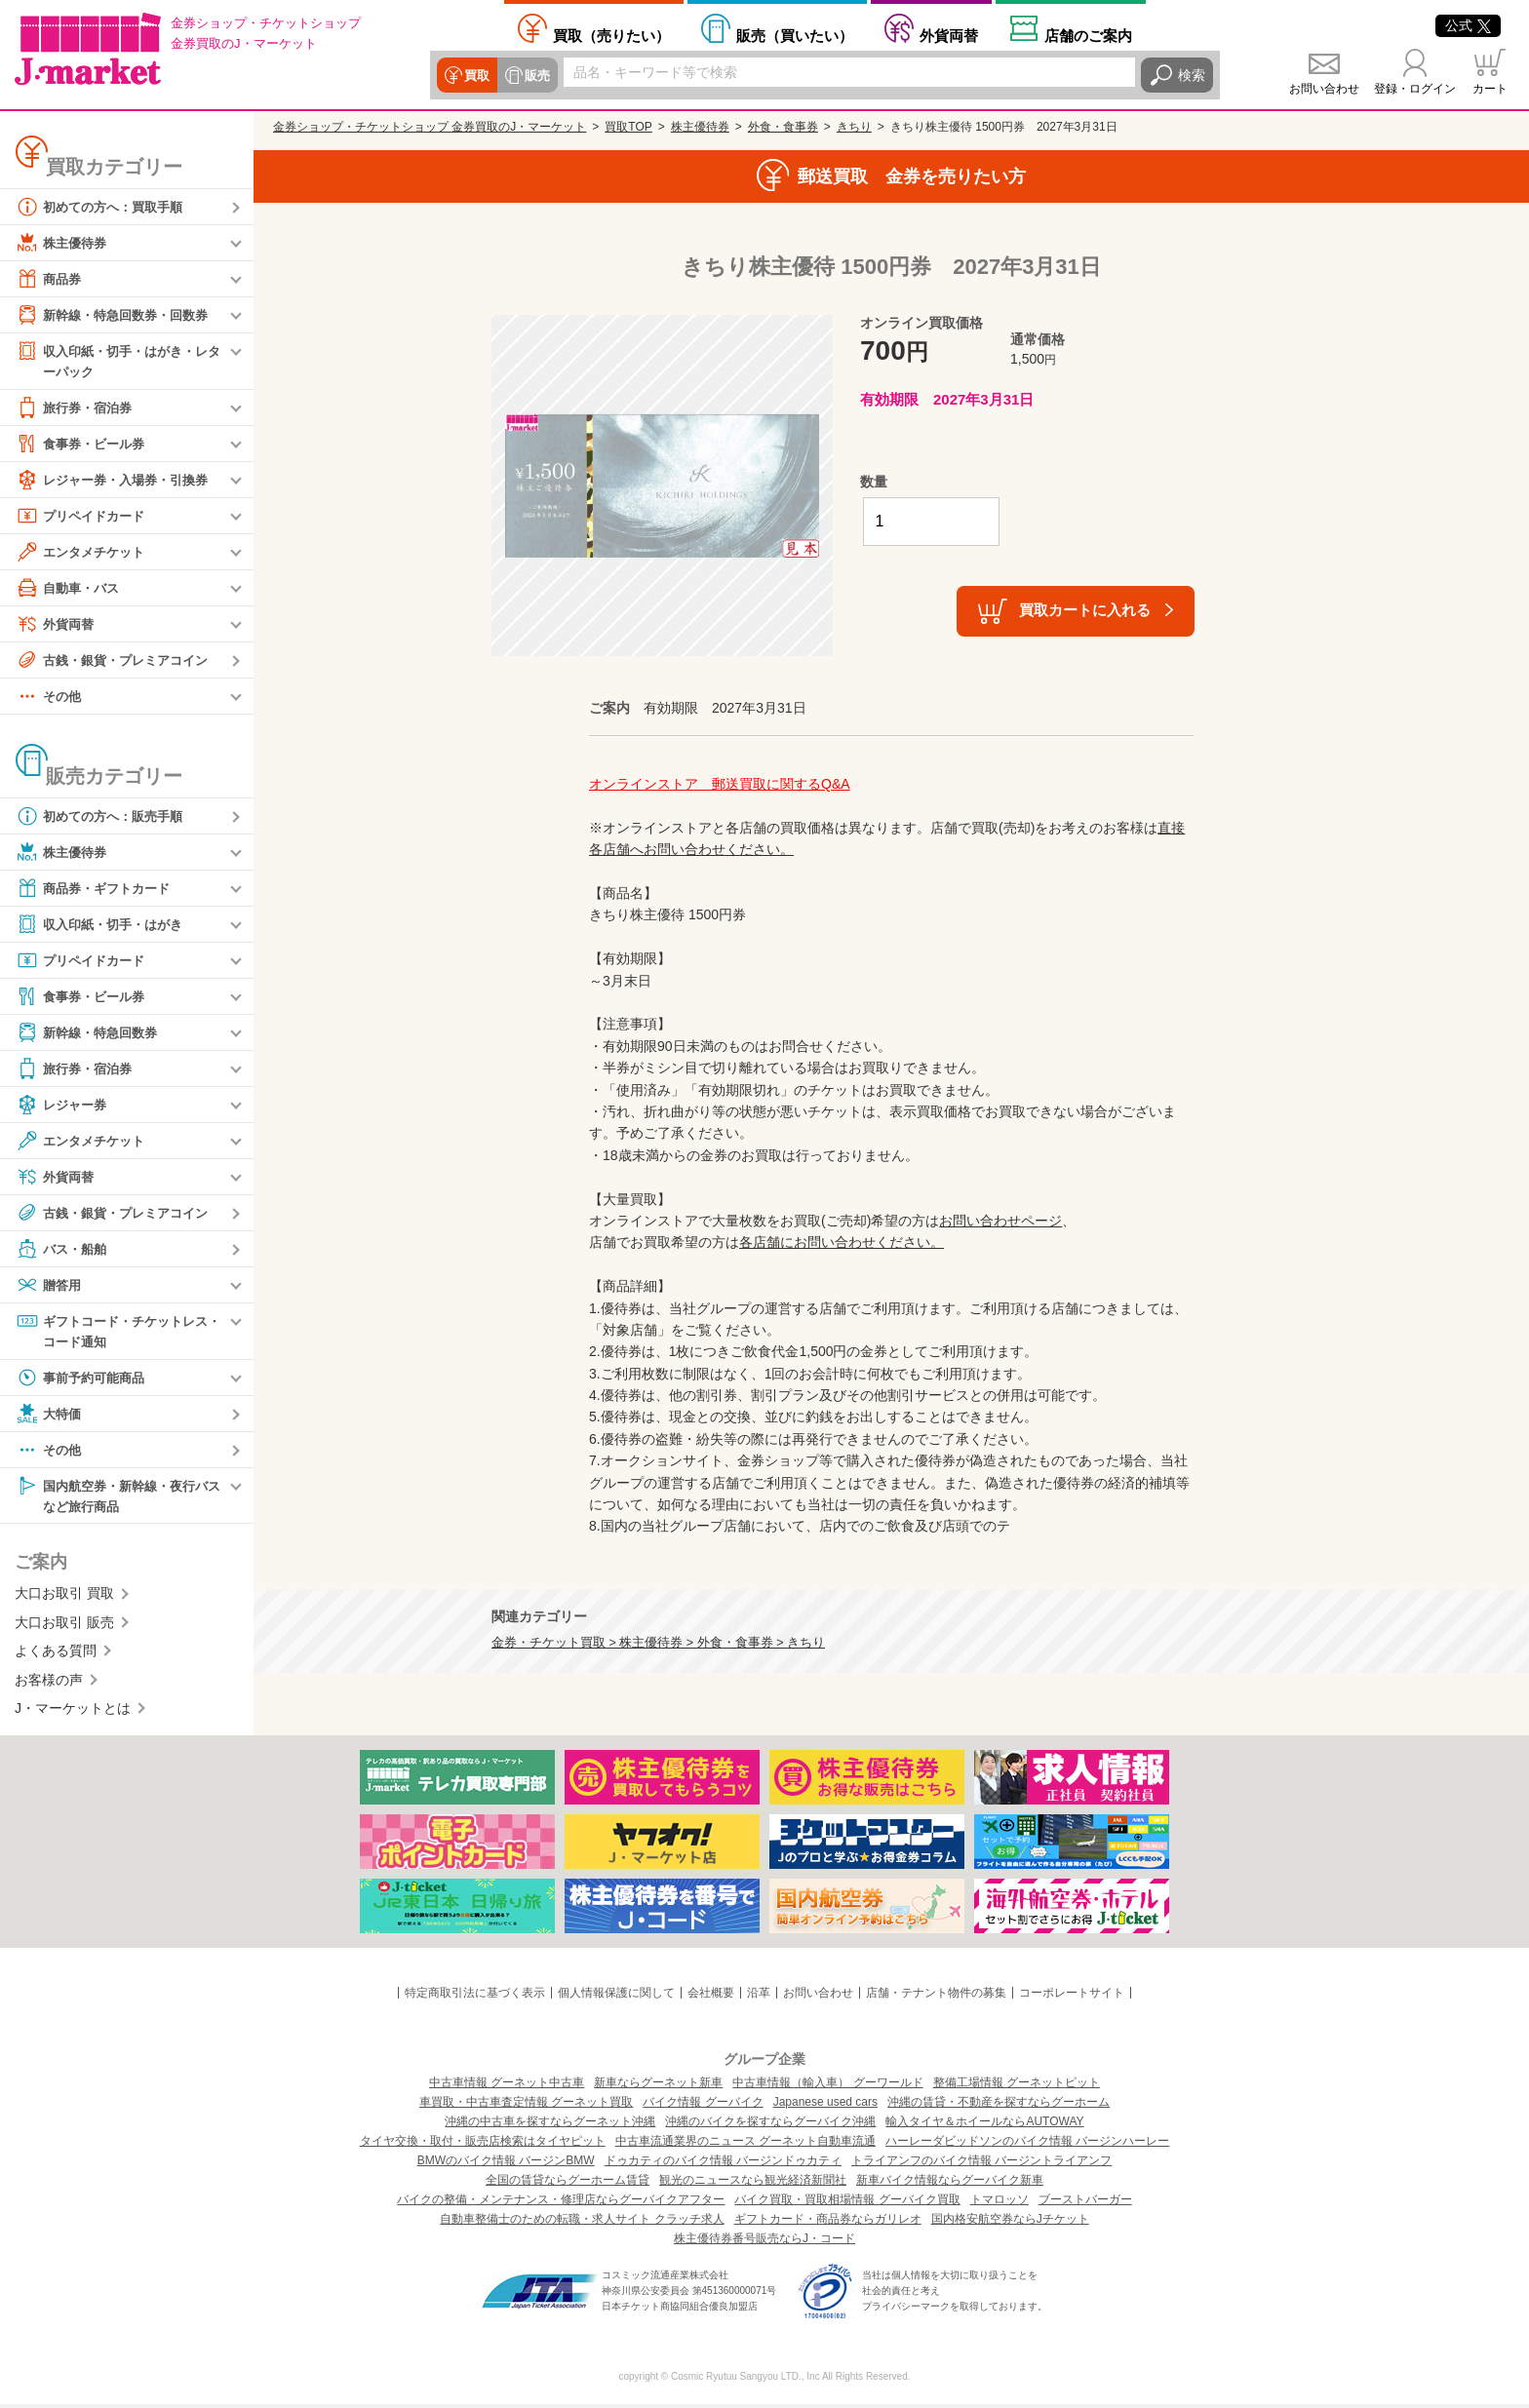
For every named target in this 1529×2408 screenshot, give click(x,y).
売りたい (611, 35)
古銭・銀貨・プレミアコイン (118, 661)
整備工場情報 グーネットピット (1016, 2086)
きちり (854, 127)
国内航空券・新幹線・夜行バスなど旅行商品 (118, 1498)
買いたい (794, 35)
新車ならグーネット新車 (658, 2086)
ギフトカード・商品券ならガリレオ (827, 2223)
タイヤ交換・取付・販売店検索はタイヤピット (483, 2145)
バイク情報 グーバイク (703, 2106)
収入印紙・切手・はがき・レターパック (118, 360)
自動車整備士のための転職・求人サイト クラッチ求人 (582, 2223)
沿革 (758, 1995)
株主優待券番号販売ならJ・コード (764, 2242)
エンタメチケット (84, 552)
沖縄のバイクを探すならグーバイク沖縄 (770, 2125)
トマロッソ (999, 2203)
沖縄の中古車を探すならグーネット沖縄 (550, 2125)
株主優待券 (63, 242)
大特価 (50, 1416)
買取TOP (628, 127)
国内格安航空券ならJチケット (1010, 2223)
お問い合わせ (1324, 89)
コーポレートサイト (1071, 1995)
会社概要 (710, 1995)
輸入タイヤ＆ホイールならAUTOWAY (984, 2125)
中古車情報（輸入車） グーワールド (827, 2086)
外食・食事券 (783, 127)
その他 (50, 697)
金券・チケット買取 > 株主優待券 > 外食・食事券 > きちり (658, 1643)
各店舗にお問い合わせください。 (841, 1242)
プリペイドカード (84, 516)
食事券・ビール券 (84, 444)
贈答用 (50, 1286)
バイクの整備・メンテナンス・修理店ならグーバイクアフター (561, 2203)
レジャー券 (63, 1105)
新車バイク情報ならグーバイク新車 (949, 2184)
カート (1490, 89)
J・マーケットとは (73, 1713)
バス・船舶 (63, 1250)
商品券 (50, 279)
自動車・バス (70, 589)
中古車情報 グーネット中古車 (506, 2086)
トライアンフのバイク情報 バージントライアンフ (981, 2164)
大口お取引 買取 (64, 1598)
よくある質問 (56, 1655)
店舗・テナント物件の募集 (936, 1995)
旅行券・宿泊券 (77, 408)
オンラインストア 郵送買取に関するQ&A (719, 784)
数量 (873, 481)
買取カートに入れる (1085, 610)
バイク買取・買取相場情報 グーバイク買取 (847, 2203)
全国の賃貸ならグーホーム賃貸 (567, 2184)
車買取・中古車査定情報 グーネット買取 (526, 2106)
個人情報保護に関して (616, 1995)
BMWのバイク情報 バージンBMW (506, 2164)
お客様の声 (49, 1683)
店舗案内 (1088, 35)
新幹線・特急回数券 (91, 1033)
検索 (1191, 75)
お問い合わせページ (1000, 1220)
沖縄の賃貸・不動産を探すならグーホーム (998, 2106)
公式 (1468, 25)
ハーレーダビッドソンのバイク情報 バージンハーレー (1027, 2145)
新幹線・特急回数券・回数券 (118, 315)
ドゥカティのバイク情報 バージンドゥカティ (723, 2164)
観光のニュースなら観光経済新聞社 (752, 2184)
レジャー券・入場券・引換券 (118, 480)
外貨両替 (949, 35)
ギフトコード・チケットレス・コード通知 (111, 1331)
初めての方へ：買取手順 (104, 206)
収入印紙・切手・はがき (104, 925)
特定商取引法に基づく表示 (475, 1995)
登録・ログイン (1415, 89)
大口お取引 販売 (64, 1627)
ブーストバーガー (1085, 2203)
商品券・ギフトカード (97, 889)
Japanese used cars (825, 2106)
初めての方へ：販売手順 (104, 817)
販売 (534, 75)
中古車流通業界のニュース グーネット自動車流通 (745, 2145)
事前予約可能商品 (84, 1380)
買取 (476, 75)
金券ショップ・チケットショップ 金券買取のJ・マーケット (429, 127)
